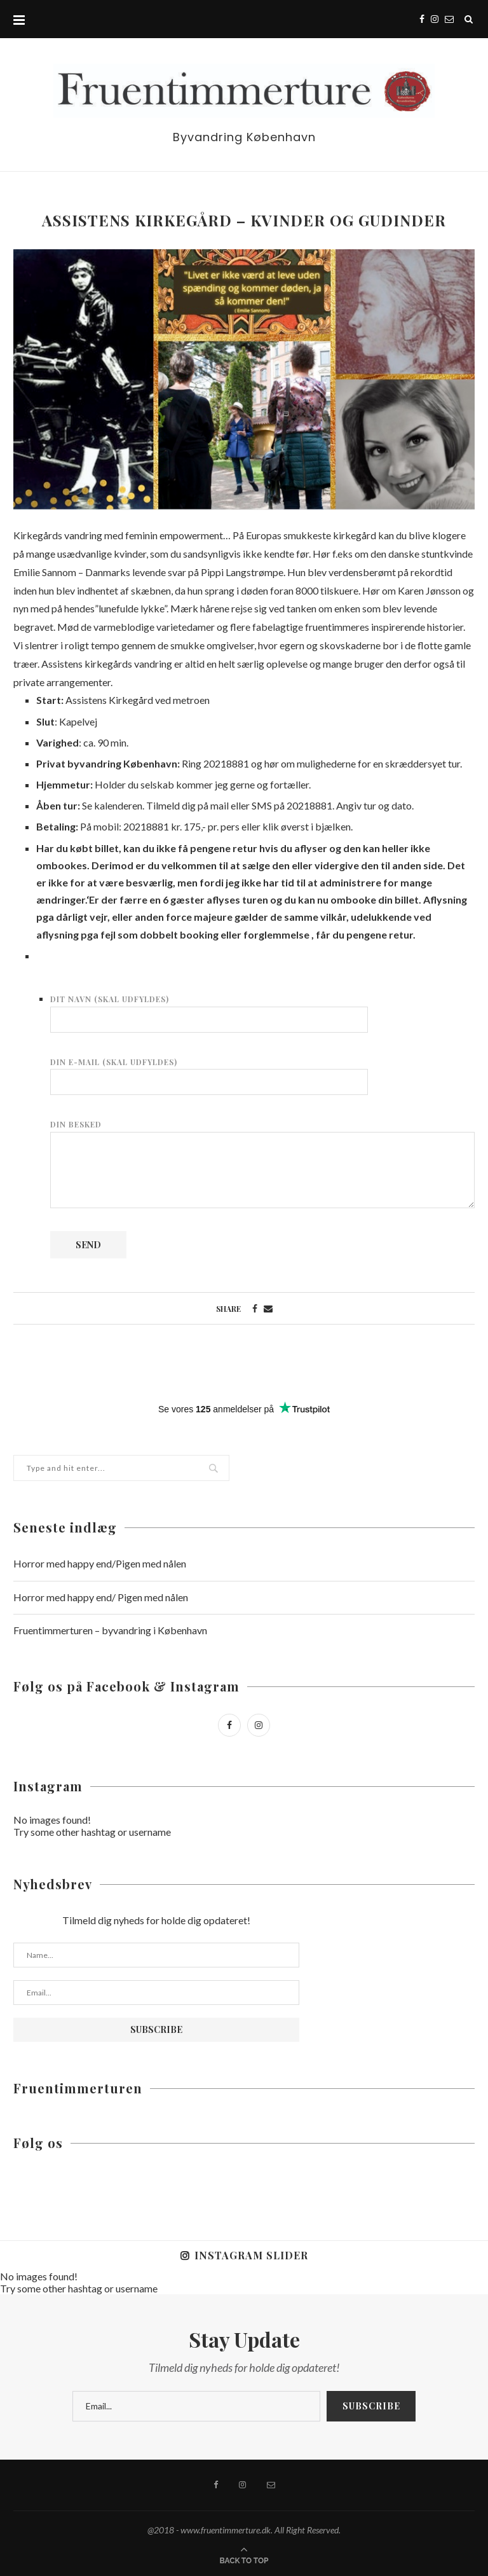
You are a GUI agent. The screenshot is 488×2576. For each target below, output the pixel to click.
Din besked (262, 1131)
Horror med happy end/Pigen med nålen (99, 1563)
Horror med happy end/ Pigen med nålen (100, 1597)
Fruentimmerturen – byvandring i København (110, 1630)
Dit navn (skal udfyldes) (209, 1009)
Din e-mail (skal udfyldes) (209, 1072)
